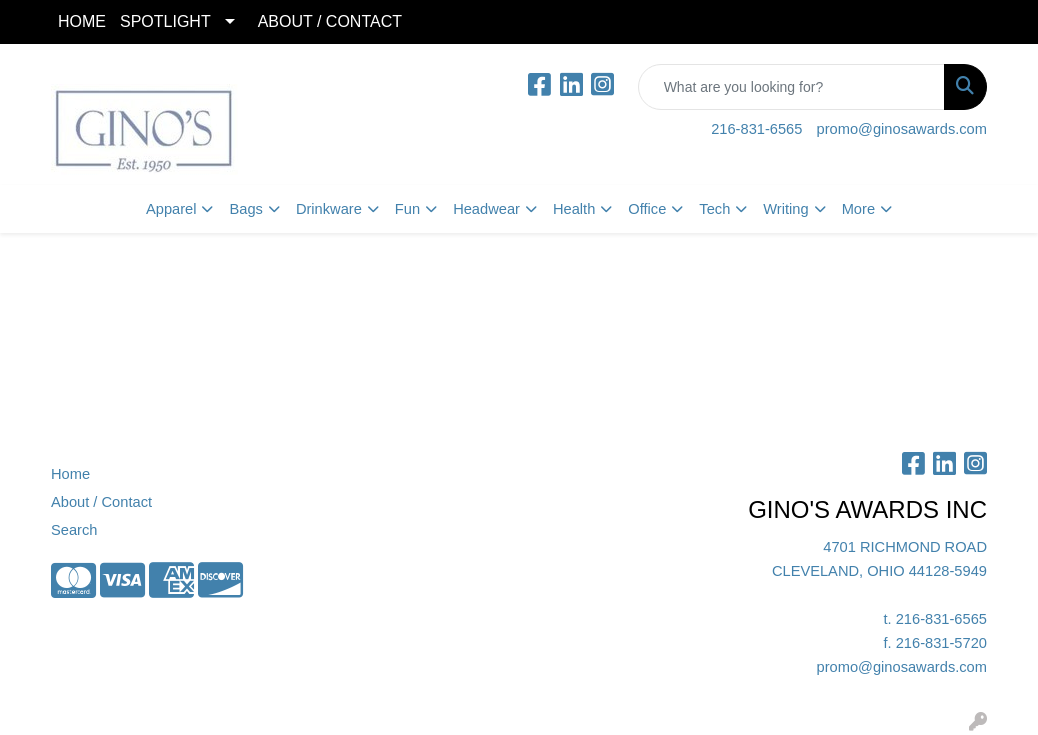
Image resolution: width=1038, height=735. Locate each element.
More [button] (858, 209)
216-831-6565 (756, 129)
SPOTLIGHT (165, 21)
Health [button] (574, 209)
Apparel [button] (171, 209)
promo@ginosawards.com (902, 129)
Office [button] (647, 209)
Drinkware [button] (329, 209)
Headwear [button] (486, 209)
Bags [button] (245, 209)
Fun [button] (407, 209)
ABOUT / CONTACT (330, 21)
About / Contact (101, 502)
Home (70, 474)
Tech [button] (714, 209)
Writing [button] (785, 209)
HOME (82, 21)
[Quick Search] (791, 87)
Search (74, 530)
